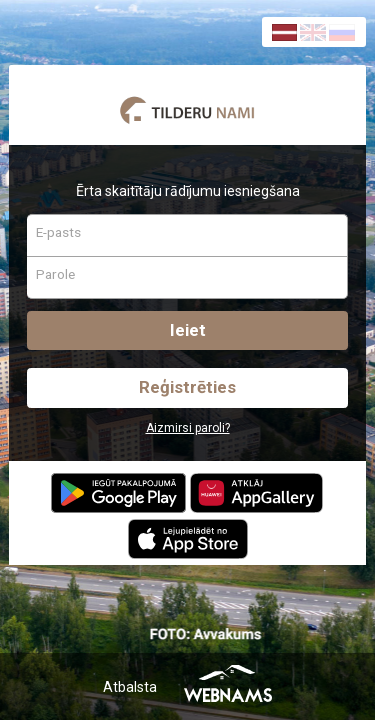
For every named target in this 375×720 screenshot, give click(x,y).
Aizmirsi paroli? (188, 428)
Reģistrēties (187, 387)
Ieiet (188, 330)
